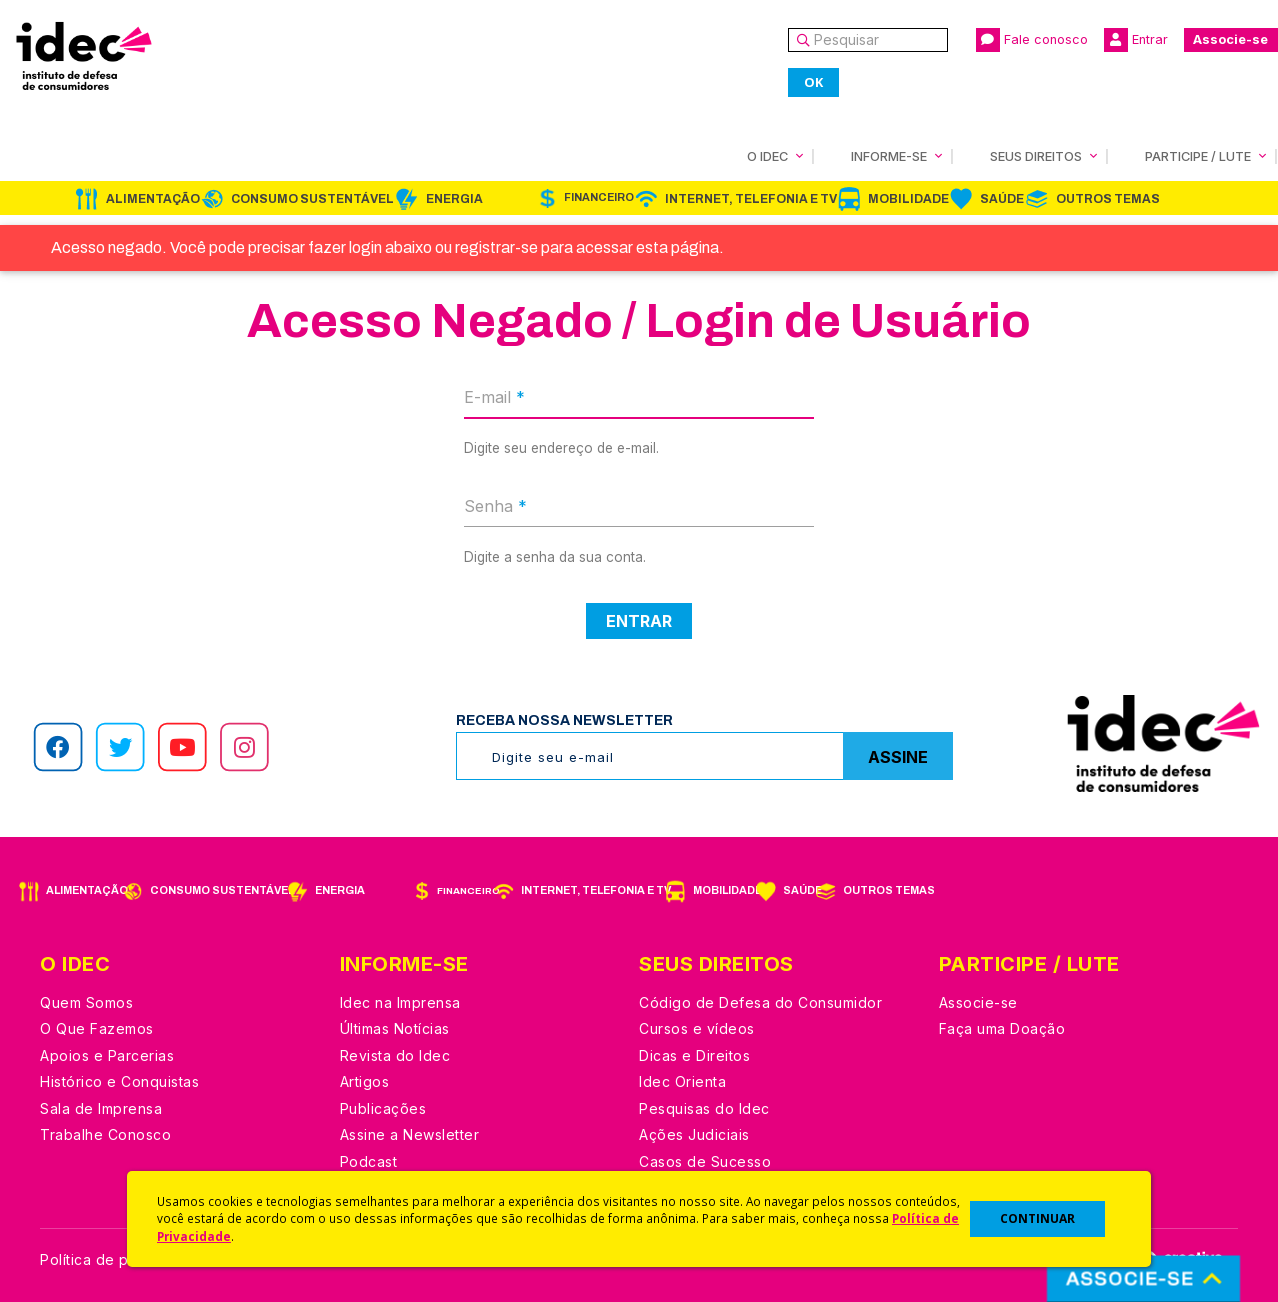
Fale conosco (1032, 40)
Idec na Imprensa (400, 1002)
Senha (495, 506)
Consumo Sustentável (312, 199)
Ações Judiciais (694, 1134)
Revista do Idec (395, 1055)
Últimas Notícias (395, 1028)
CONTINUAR (1037, 1218)
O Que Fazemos (97, 1028)
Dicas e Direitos (694, 1055)
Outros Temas (1108, 199)
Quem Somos (86, 1002)
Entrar (1136, 40)
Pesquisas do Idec (704, 1108)
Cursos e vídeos (697, 1028)
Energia (454, 199)
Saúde (1002, 199)
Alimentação (153, 199)
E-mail (494, 397)
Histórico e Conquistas (119, 1081)
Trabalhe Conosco (105, 1134)
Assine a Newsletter (410, 1134)
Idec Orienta (682, 1081)
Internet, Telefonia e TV (751, 199)
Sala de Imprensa (101, 1108)
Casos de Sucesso (705, 1161)
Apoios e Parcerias (107, 1055)
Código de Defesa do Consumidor (760, 1002)
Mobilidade (908, 199)
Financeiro (599, 197)
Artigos (365, 1081)
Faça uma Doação (1002, 1028)
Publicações (383, 1108)
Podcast (369, 1161)
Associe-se (1230, 39)
